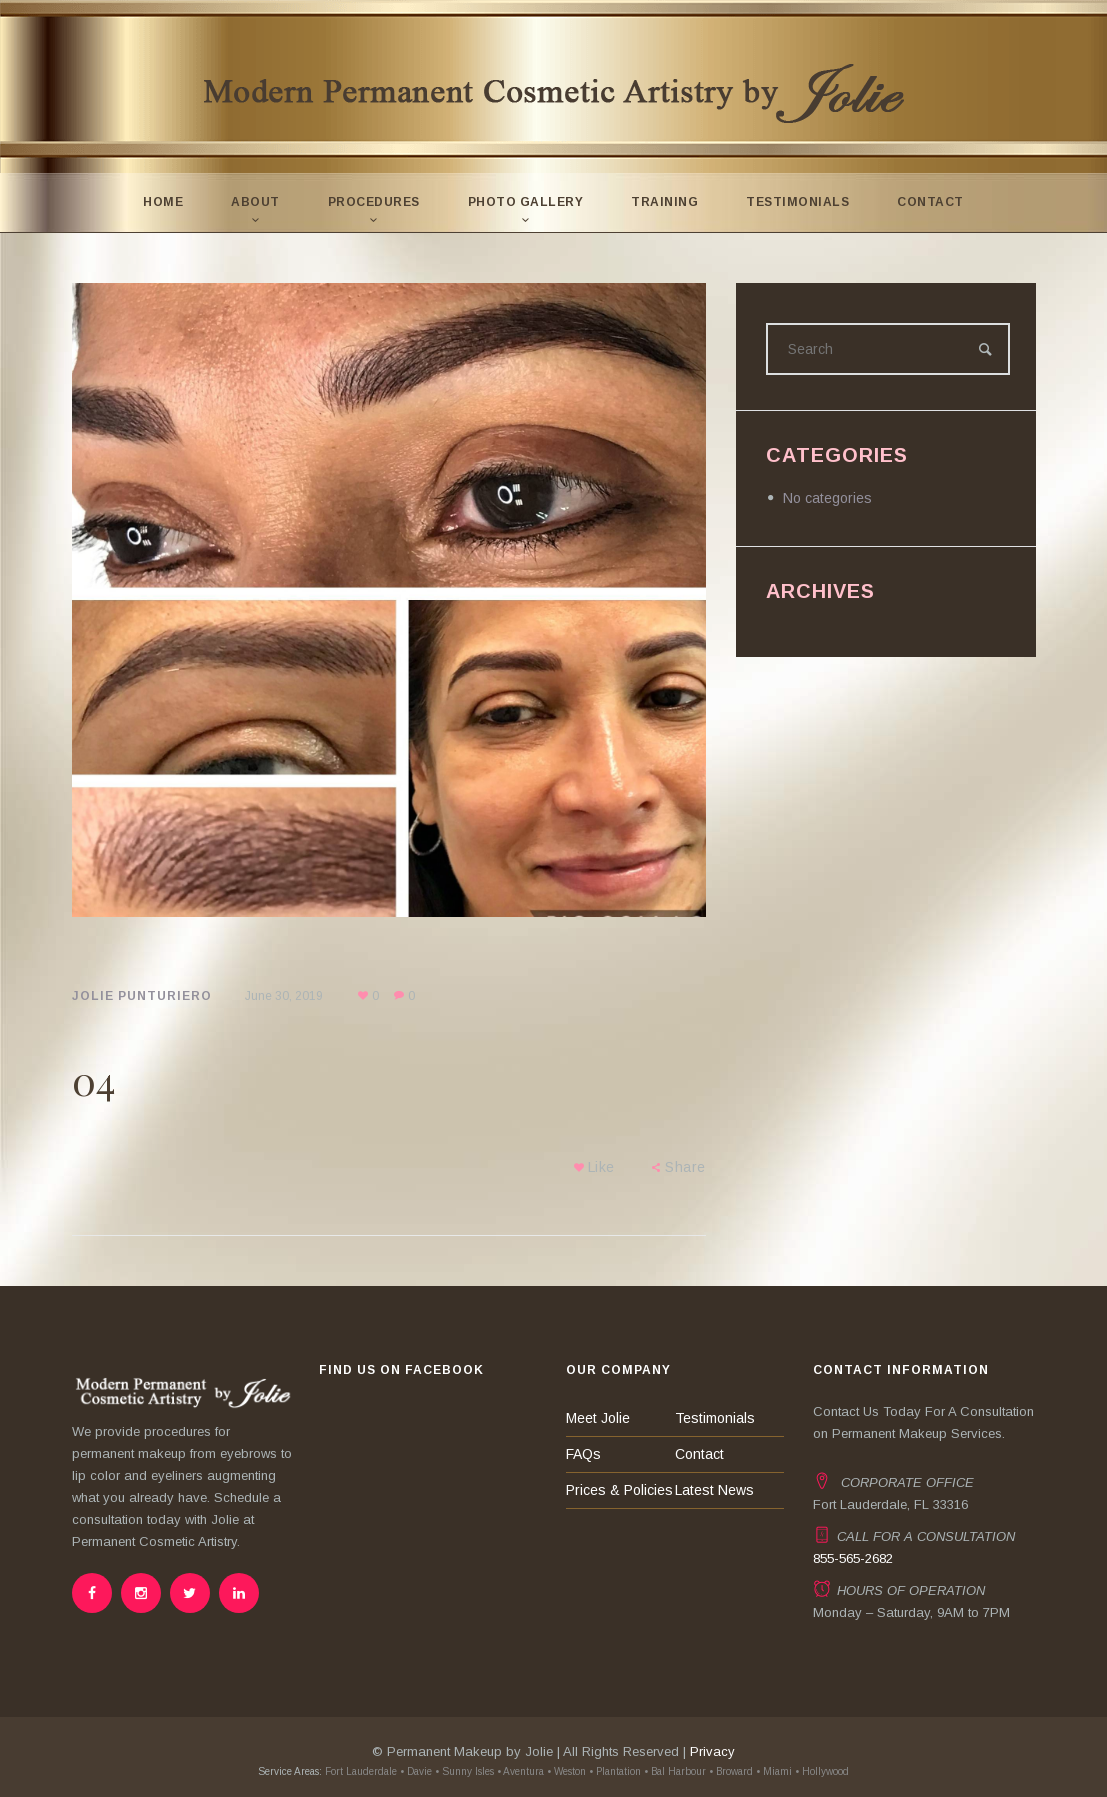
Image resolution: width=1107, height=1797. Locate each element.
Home (163, 202)
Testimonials (797, 202)
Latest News (714, 1490)
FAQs (583, 1454)
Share (685, 1167)
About (255, 202)
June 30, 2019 (284, 996)
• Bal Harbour (675, 1771)
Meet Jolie (598, 1418)
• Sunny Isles (464, 1771)
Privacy (712, 1751)
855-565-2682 (853, 1558)
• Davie (416, 1771)
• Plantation (615, 1771)
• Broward (731, 1771)
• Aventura (520, 1771)
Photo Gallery (526, 202)
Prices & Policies (619, 1490)
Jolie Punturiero (142, 996)
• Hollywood (822, 1771)
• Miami (774, 1771)
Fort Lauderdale (359, 1771)
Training (664, 202)
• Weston (566, 1771)
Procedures (374, 202)
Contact (930, 202)
